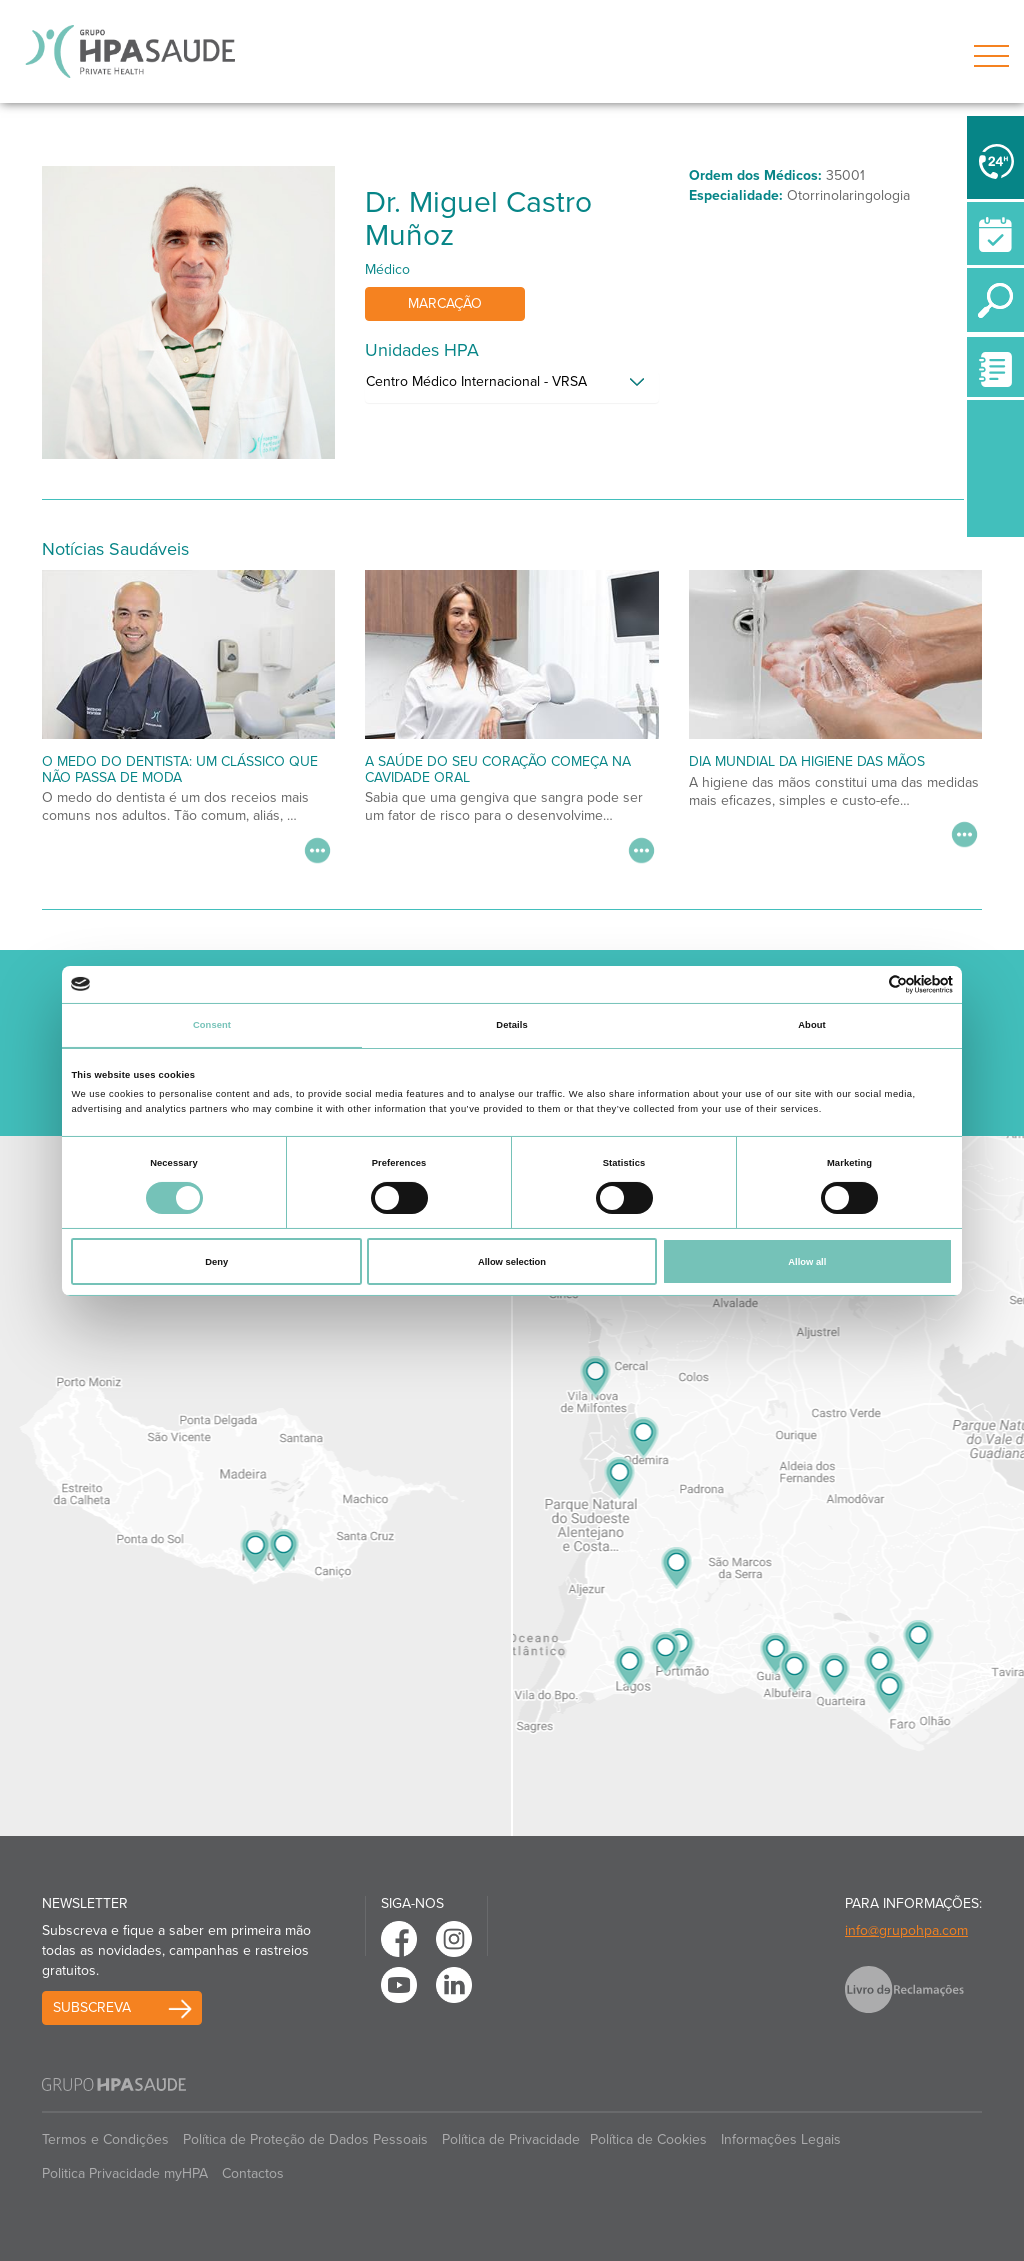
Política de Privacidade (511, 2139)
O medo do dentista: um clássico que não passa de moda (180, 769)
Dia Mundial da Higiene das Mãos (807, 761)
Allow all (807, 1262)
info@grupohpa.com (906, 1930)
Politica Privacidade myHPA (125, 2173)
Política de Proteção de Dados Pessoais (305, 2139)
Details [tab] (511, 1025)
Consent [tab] (212, 1025)
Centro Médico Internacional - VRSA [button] (476, 381)
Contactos (253, 2173)
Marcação (445, 303)
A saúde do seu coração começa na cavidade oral (498, 769)
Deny (216, 1262)
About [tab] (812, 1025)
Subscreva (92, 2007)
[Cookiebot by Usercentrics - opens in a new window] (865, 984)
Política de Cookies (648, 2139)
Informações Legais (781, 2139)
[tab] (511, 387)
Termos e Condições (105, 2139)
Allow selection (512, 1262)
